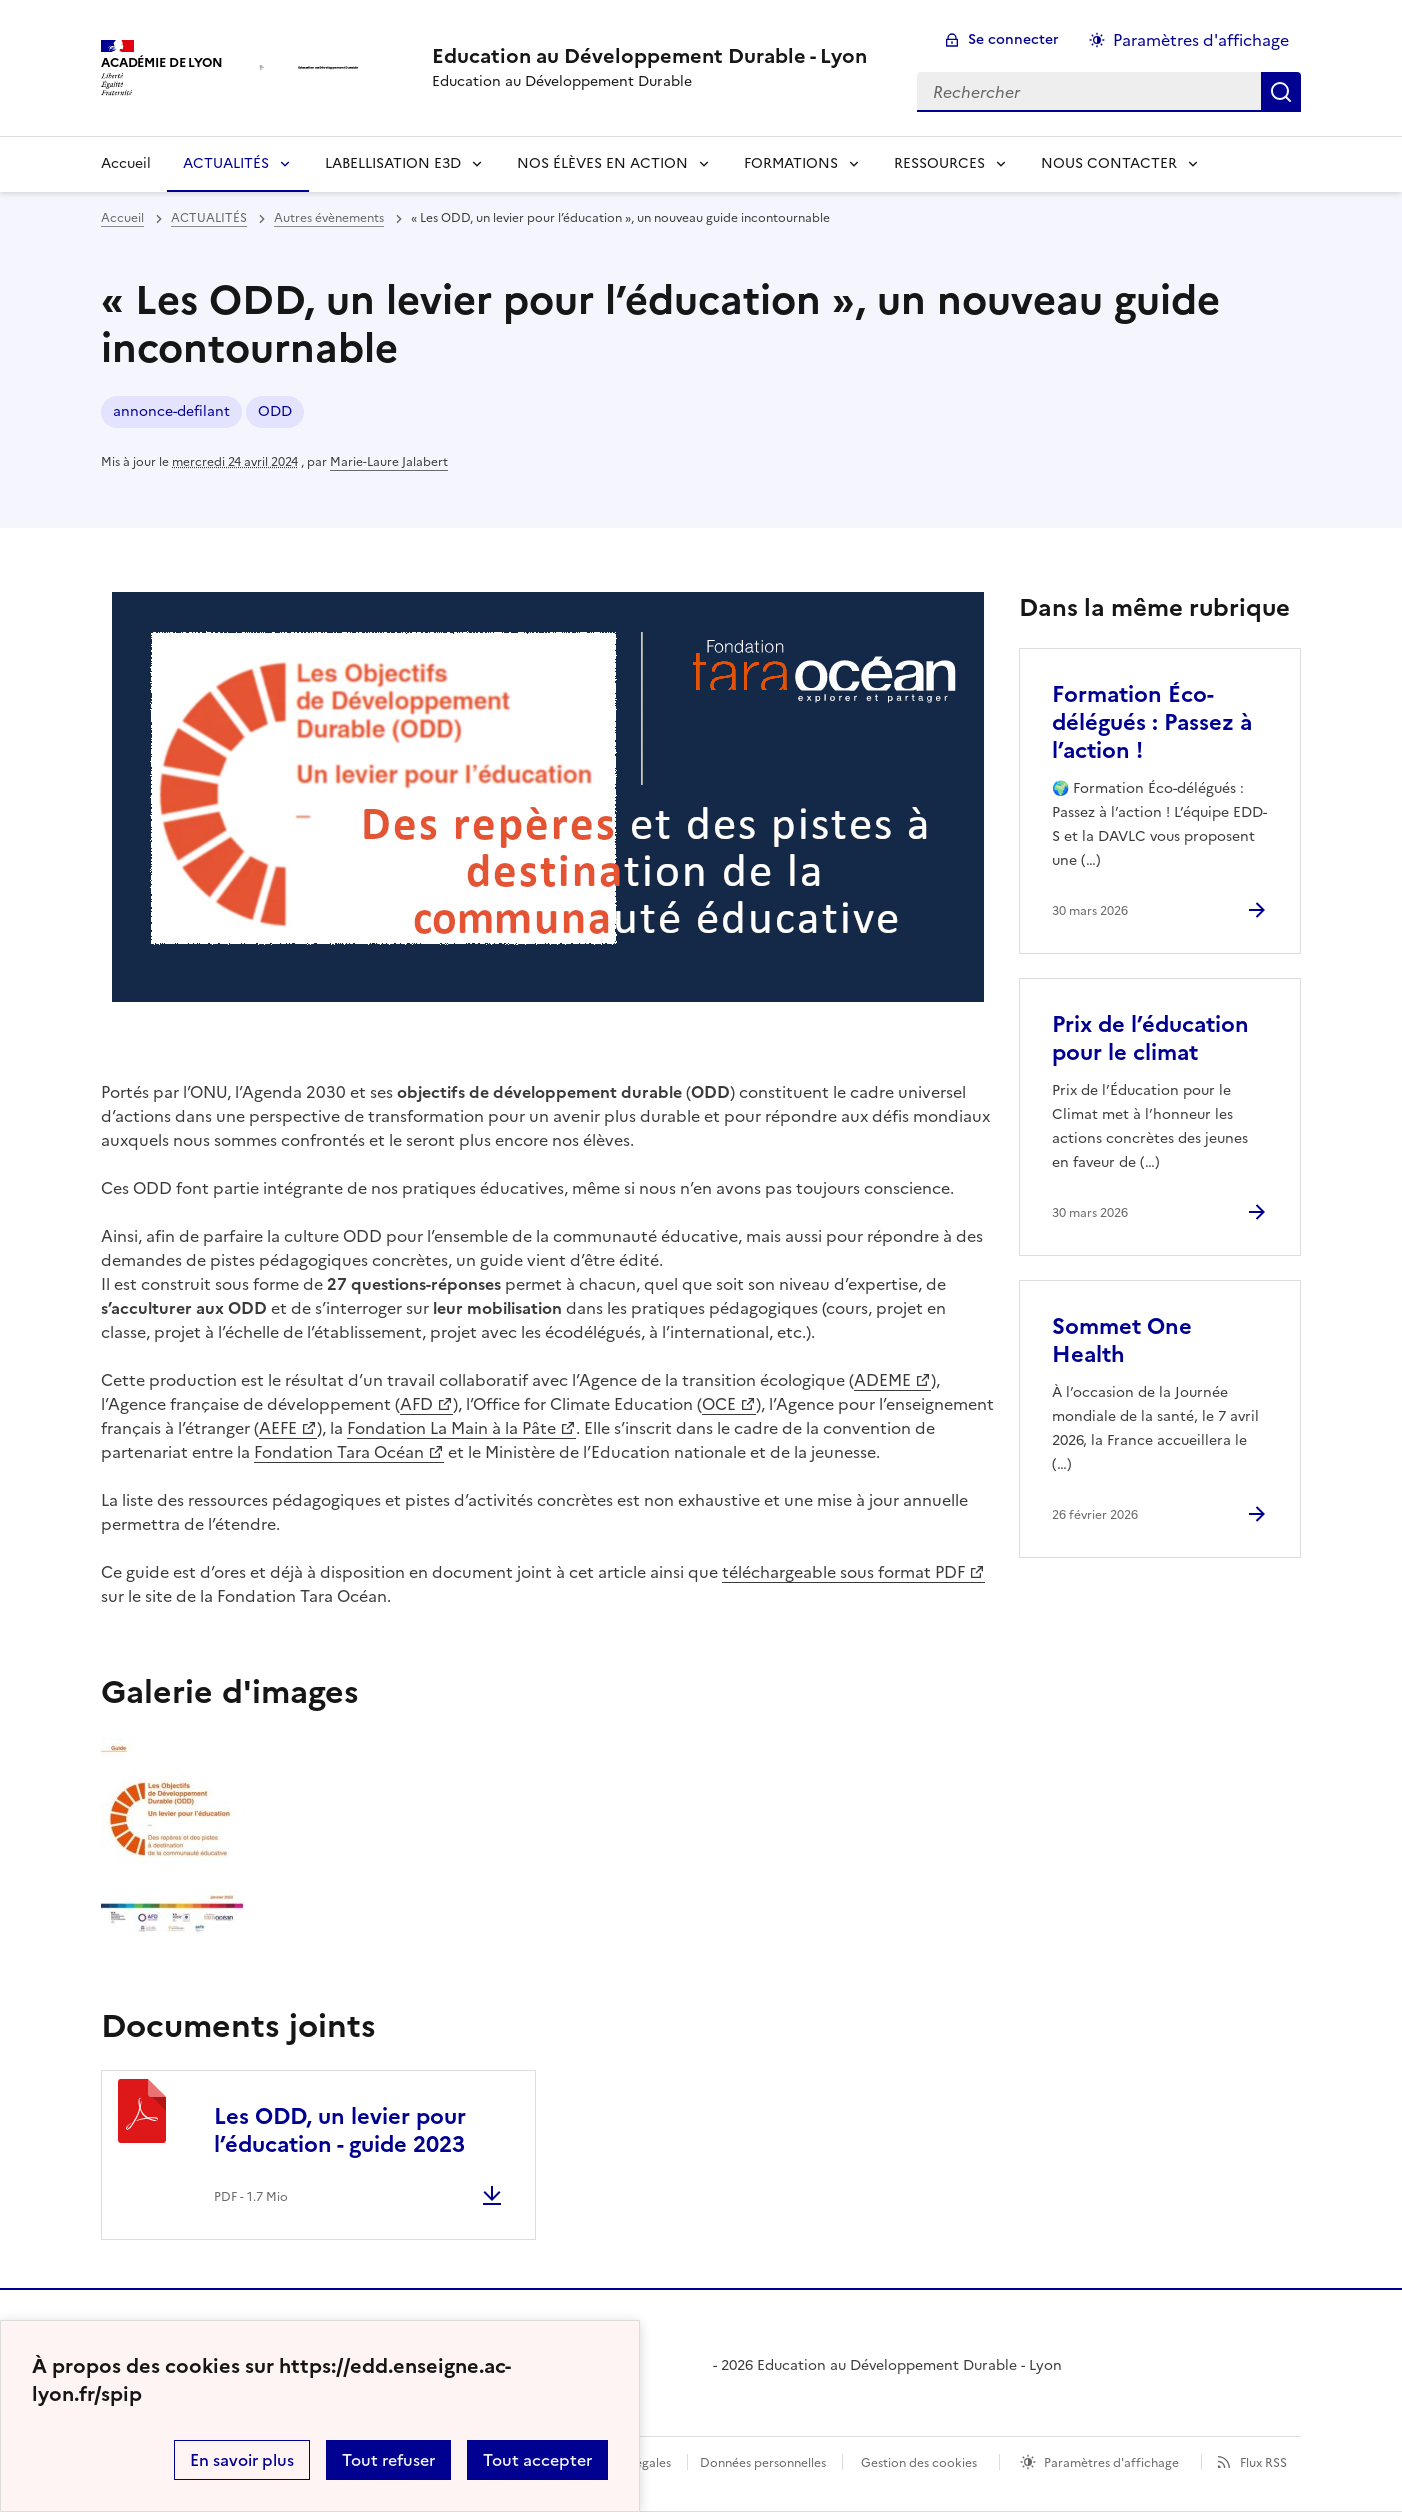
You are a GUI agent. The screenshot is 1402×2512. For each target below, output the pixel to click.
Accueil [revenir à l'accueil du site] (122, 218)
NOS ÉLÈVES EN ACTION (602, 163)
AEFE (278, 1428)
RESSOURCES (939, 163)
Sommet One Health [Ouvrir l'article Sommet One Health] (1122, 1340)
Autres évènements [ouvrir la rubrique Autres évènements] (329, 218)
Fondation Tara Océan (339, 1452)
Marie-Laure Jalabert (389, 462)
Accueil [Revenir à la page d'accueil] (126, 163)
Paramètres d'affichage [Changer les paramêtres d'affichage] (1201, 40)
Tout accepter (537, 2460)
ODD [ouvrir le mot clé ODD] (275, 411)
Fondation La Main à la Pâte (451, 1428)
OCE (719, 1404)
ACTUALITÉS (226, 163)
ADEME (882, 1380)
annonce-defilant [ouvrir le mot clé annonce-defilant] (171, 411)
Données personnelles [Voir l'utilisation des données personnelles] (763, 2463)
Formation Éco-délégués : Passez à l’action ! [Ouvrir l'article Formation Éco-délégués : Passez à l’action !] (1152, 722)
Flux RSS (1263, 2463)
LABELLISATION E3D (393, 163)
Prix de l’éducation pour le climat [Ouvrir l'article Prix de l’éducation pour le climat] (1150, 1038)
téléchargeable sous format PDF (843, 1572)
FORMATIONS (791, 163)
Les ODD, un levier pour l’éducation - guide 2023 (340, 2130)
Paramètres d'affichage (1111, 2463)
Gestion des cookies (919, 2463)
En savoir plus (242, 2460)
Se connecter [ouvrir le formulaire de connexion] (1013, 39)
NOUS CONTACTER (1109, 163)
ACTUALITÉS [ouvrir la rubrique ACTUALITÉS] (209, 218)
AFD (416, 1404)
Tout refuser (388, 2460)
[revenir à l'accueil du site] (649, 56)
